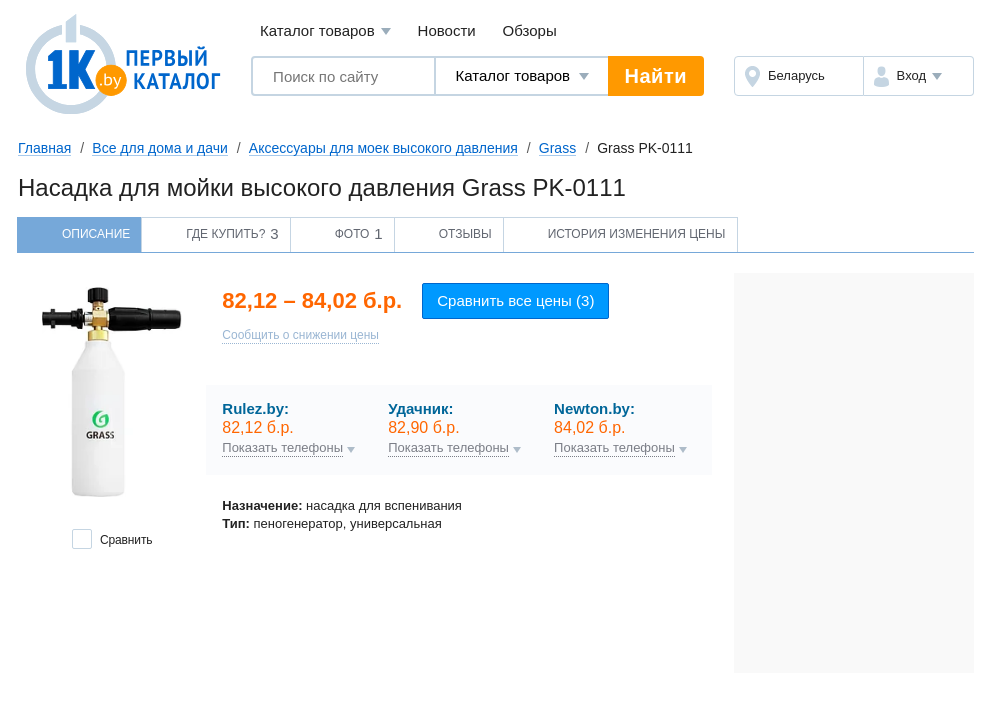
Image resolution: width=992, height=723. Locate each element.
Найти (656, 76)
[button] (918, 76)
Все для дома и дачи (160, 148)
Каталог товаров (325, 31)
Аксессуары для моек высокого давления (383, 148)
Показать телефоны (282, 448)
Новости (447, 30)
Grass (557, 148)
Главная (44, 148)
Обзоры (530, 30)
